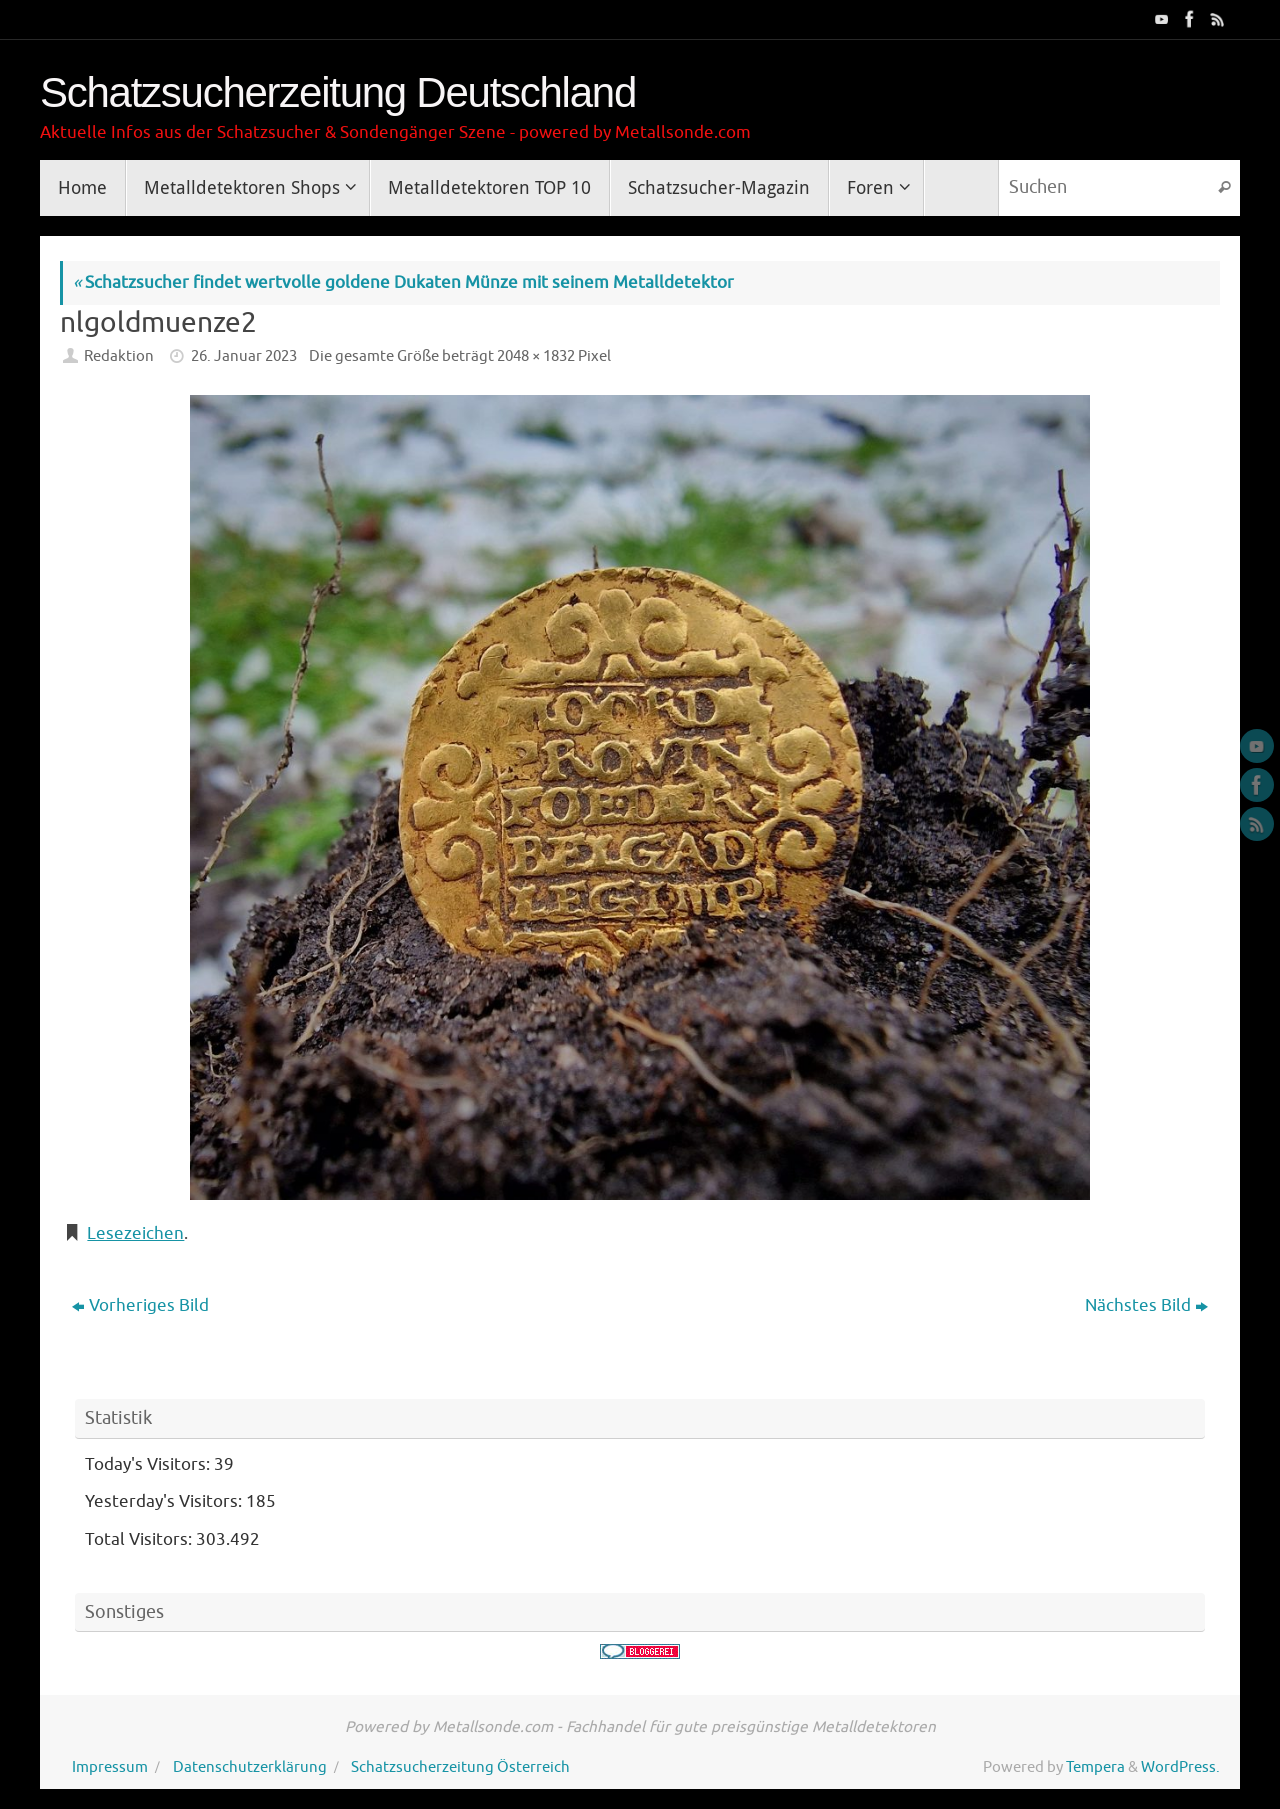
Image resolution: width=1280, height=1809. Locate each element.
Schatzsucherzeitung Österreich (460, 1767)
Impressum (110, 1767)
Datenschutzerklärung (250, 1767)
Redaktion (119, 356)
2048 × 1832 (536, 356)
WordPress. (1180, 1767)
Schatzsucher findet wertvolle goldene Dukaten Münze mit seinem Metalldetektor (403, 282)
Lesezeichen (135, 1233)
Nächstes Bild (1146, 1305)
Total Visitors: (140, 1539)
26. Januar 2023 (244, 356)
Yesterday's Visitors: (165, 1501)
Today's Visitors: (149, 1464)
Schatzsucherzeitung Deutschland (338, 93)
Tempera (1095, 1767)
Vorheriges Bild (140, 1305)
